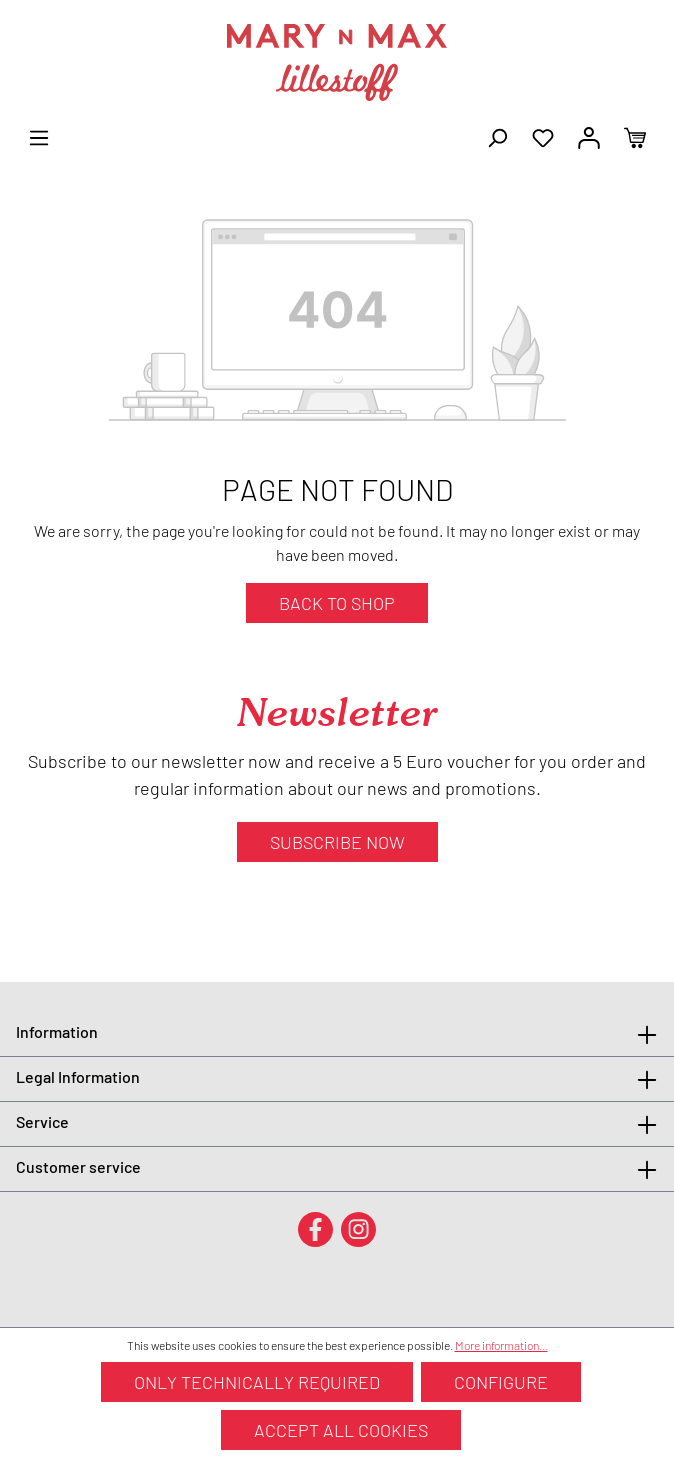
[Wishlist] (543, 136)
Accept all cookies (341, 1430)
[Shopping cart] (635, 136)
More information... (501, 1345)
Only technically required (257, 1382)
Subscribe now (337, 842)
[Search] (497, 136)
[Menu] (39, 136)
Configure (501, 1382)
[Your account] (589, 136)
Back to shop (337, 603)
